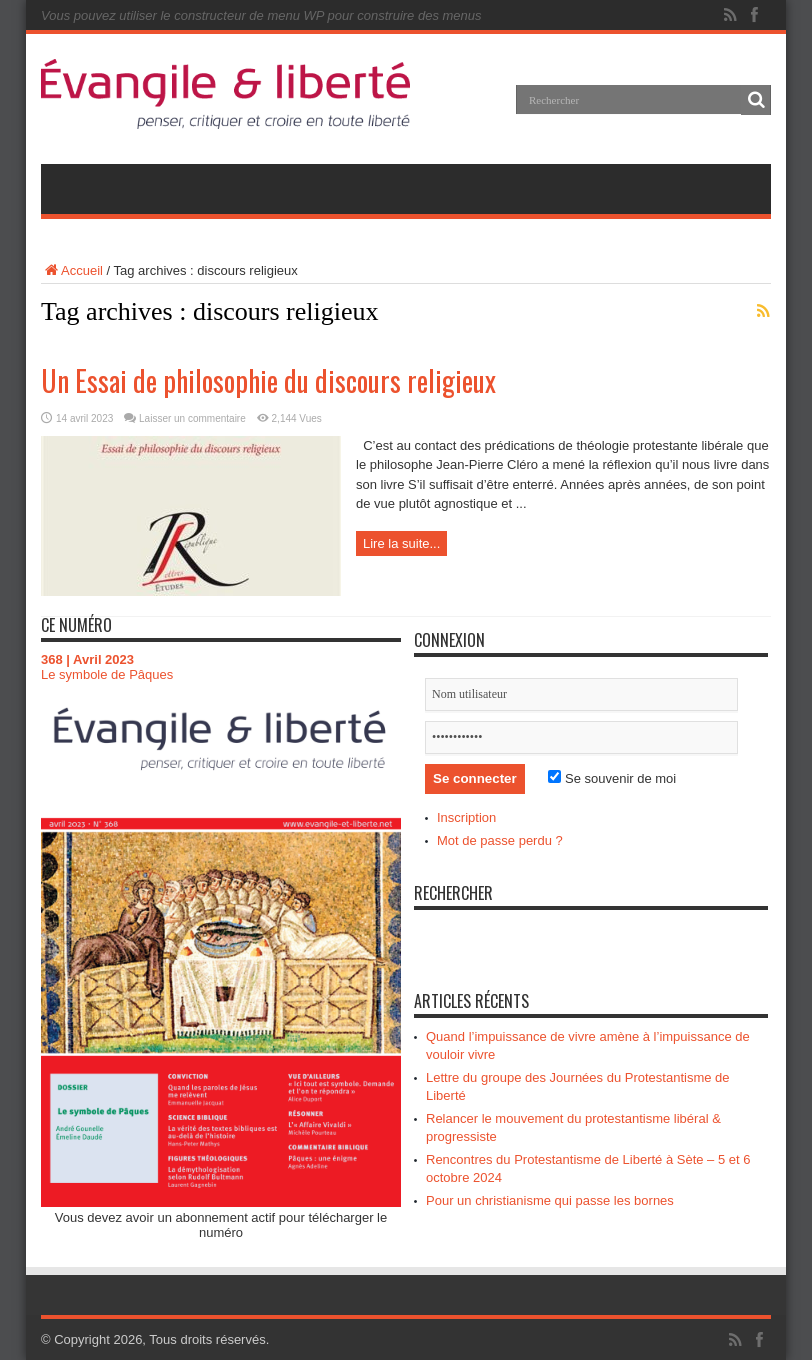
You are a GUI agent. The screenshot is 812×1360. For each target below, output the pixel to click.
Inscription (466, 817)
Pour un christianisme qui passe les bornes (550, 1200)
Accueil (72, 270)
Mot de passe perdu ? (500, 840)
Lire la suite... (401, 543)
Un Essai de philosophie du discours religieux (268, 380)
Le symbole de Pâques (107, 674)
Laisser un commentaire (192, 418)
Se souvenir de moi (612, 778)
